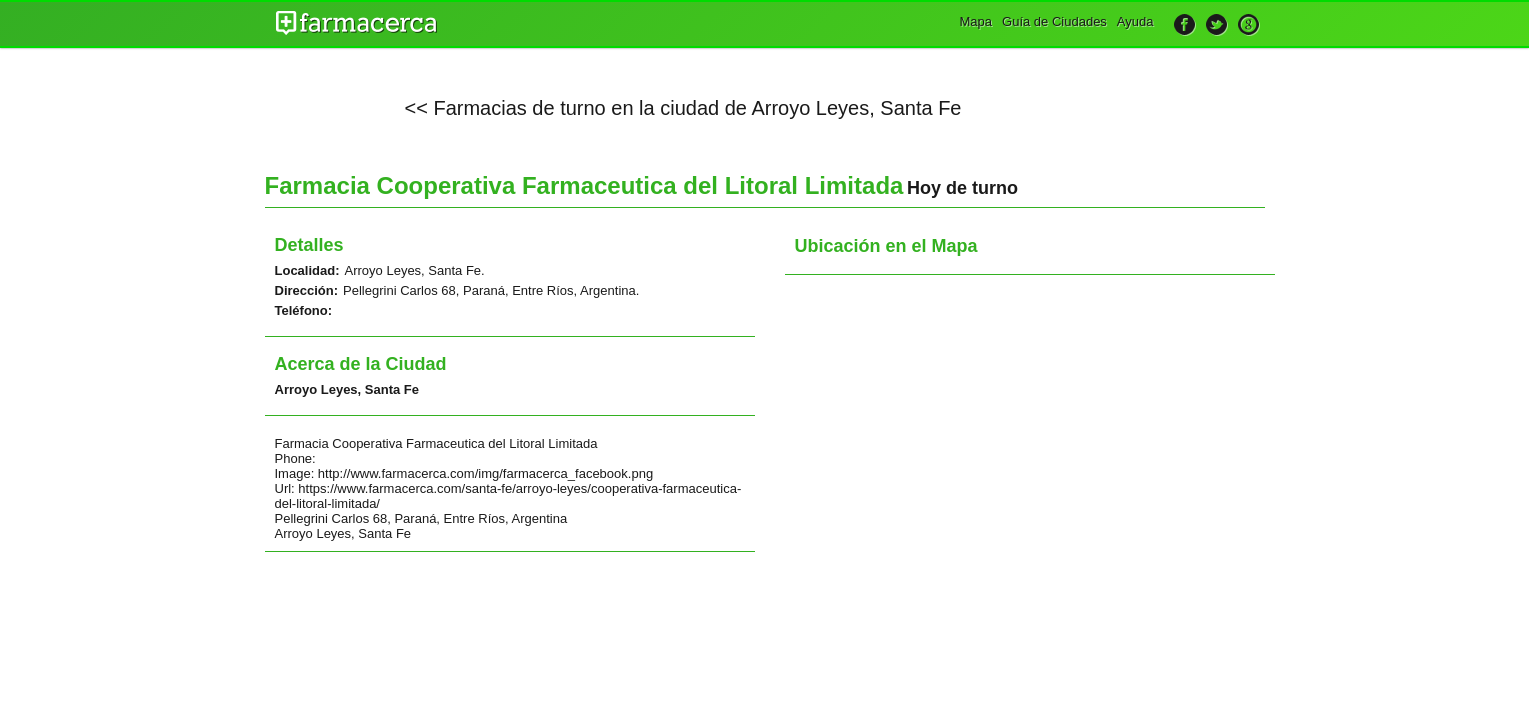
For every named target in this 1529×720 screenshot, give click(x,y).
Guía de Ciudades (1054, 21)
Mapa (976, 21)
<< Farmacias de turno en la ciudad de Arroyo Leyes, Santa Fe (683, 108)
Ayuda (1135, 21)
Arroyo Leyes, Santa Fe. (415, 270)
